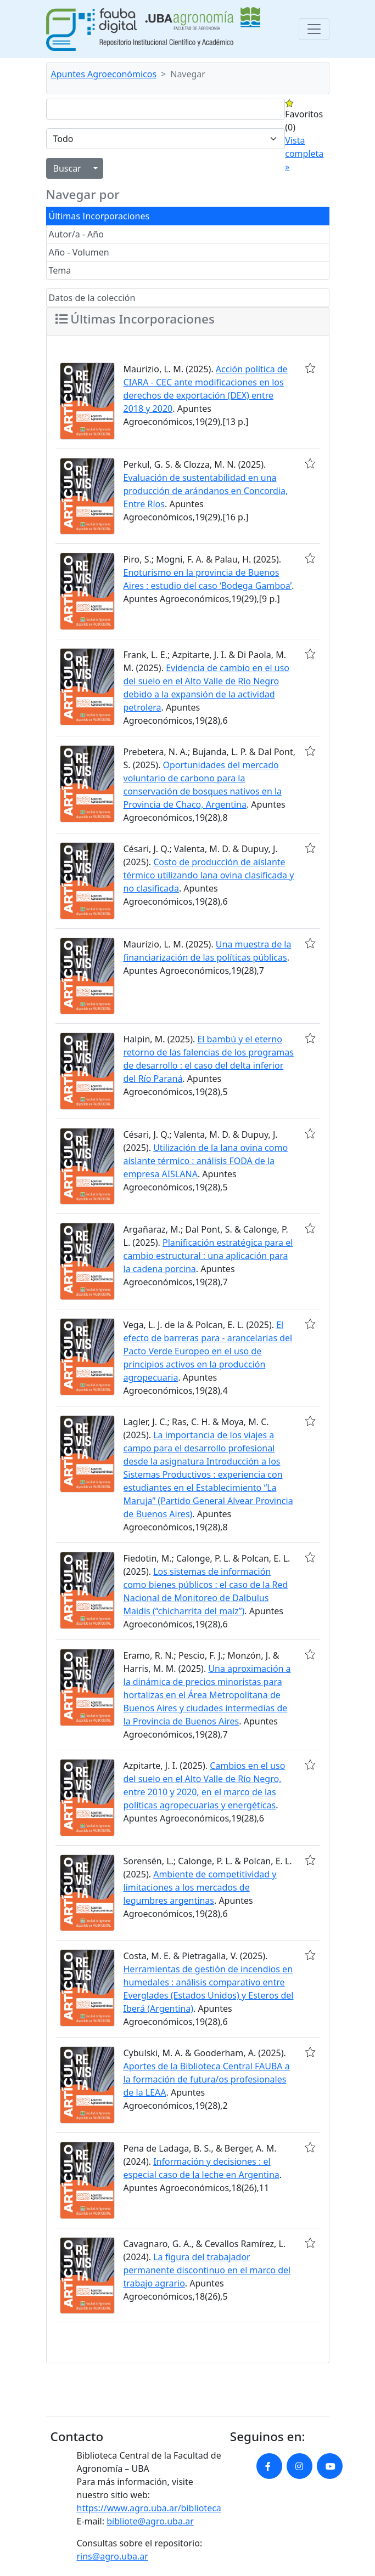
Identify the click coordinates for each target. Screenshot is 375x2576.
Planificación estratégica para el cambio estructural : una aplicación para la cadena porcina (208, 1255)
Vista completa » (304, 153)
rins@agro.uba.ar (112, 2556)
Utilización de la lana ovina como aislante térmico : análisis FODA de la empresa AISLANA (206, 1161)
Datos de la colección (92, 298)
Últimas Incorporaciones (99, 216)
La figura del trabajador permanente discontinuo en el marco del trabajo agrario (207, 2270)
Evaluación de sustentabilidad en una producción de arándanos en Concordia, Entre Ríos (206, 491)
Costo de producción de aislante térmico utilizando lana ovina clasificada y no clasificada (209, 875)
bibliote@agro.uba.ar (150, 2521)
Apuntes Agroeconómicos (104, 74)
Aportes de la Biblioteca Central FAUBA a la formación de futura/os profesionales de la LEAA (207, 2079)
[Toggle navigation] (314, 29)
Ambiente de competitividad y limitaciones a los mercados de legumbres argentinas (200, 1887)
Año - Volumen (79, 252)
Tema (60, 270)
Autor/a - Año (76, 234)
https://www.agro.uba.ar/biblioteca (149, 2508)
